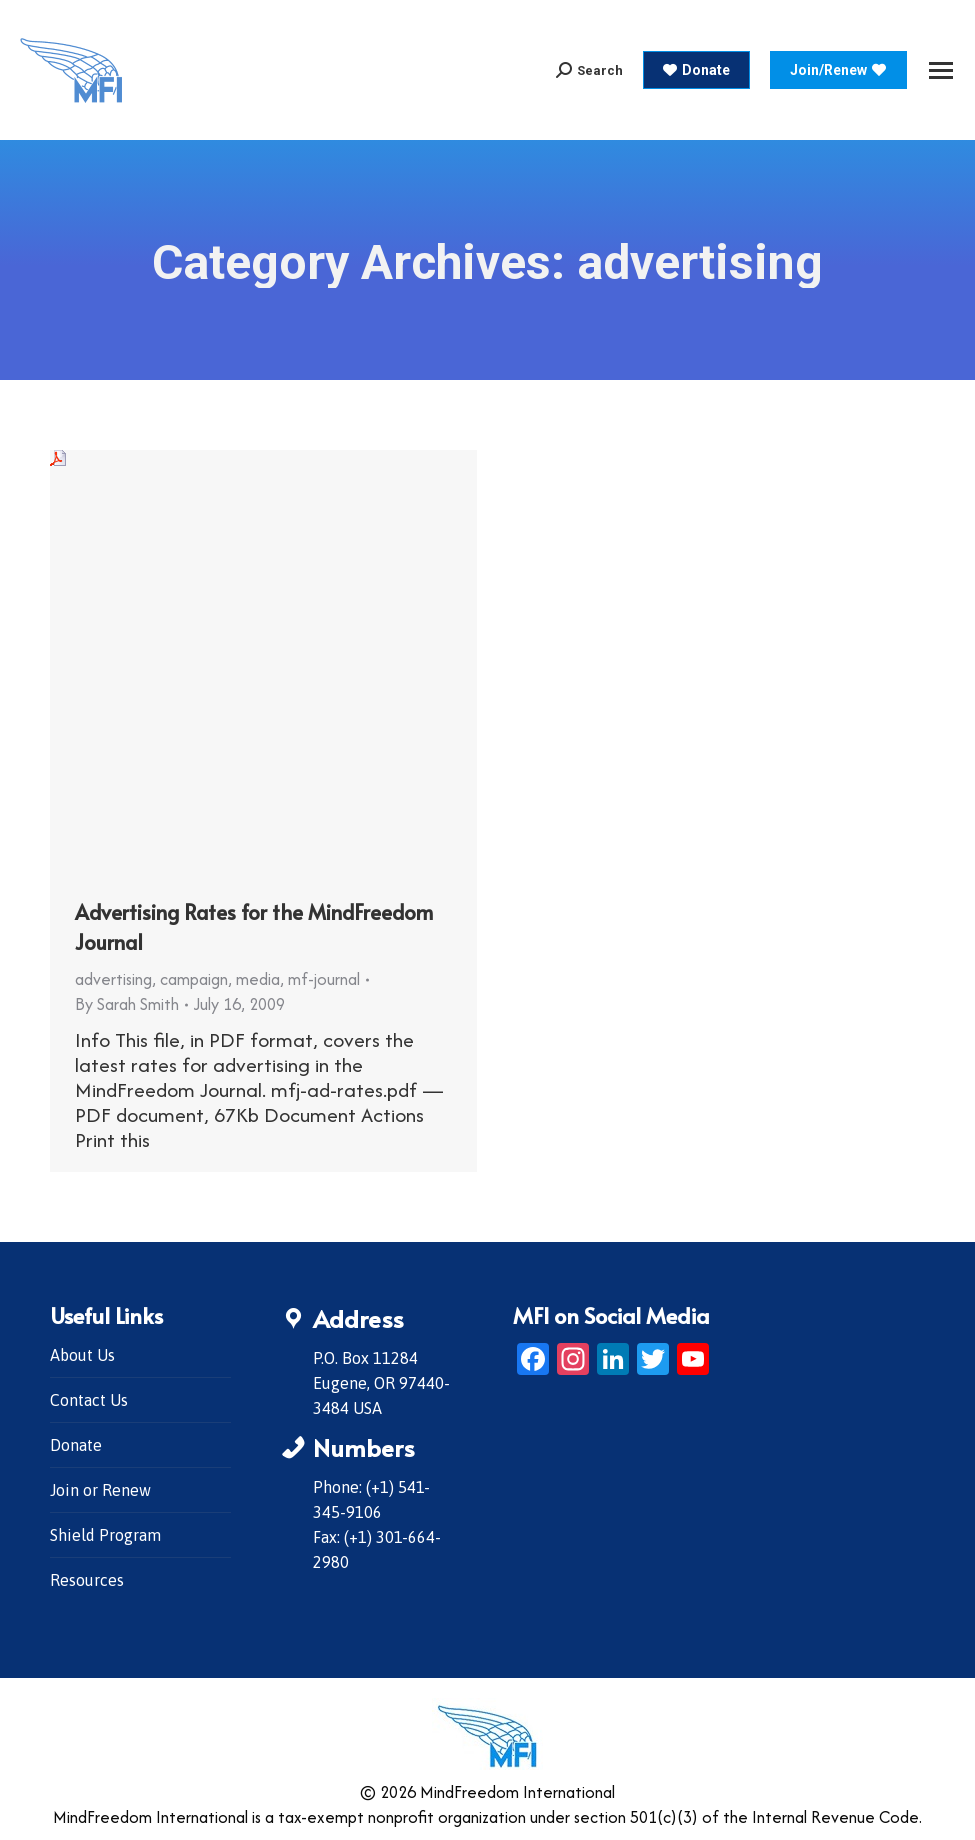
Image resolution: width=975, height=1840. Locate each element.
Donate (76, 1445)
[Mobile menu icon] (941, 70)
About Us (82, 1355)
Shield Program (105, 1535)
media (258, 979)
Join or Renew (100, 1490)
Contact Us (89, 1400)
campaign (194, 979)
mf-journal (324, 979)
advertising (113, 979)
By (127, 1004)
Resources (87, 1580)
